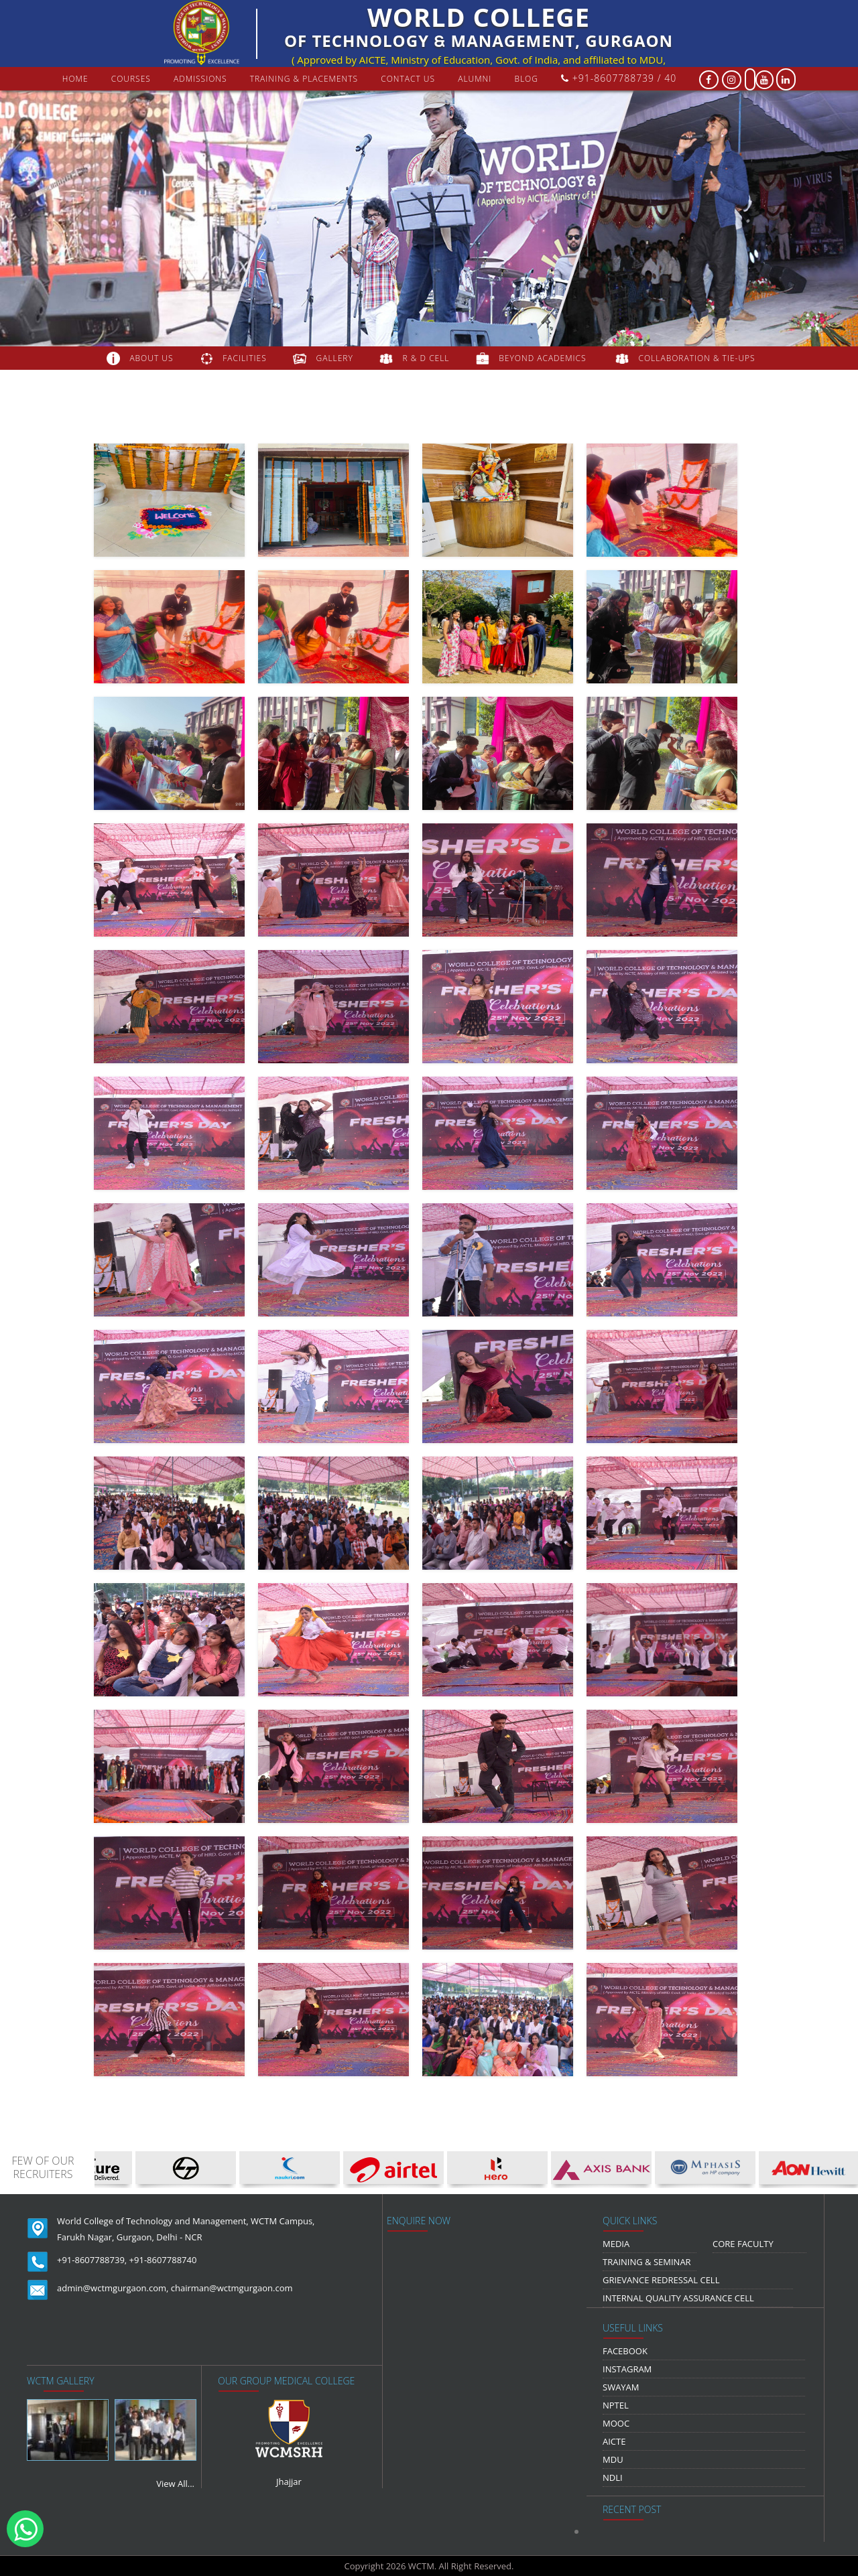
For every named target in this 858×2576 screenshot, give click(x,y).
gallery (334, 358)
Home (75, 78)
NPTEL (616, 2405)
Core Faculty (743, 2244)
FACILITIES (244, 358)
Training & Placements (304, 78)
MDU (613, 2459)
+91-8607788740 (163, 2260)
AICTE (614, 2441)
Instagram (627, 2369)
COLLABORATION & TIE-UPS (697, 358)
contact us (408, 78)
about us (151, 358)
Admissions (200, 78)
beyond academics (544, 358)
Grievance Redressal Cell (661, 2280)
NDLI (613, 2477)
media (616, 2244)
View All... (175, 2484)
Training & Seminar (647, 2262)
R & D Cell (426, 358)
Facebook (625, 2351)
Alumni (474, 78)
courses (131, 78)
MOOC (616, 2423)
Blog (526, 78)
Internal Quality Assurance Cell (678, 2298)
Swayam (621, 2387)
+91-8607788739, (92, 2260)
